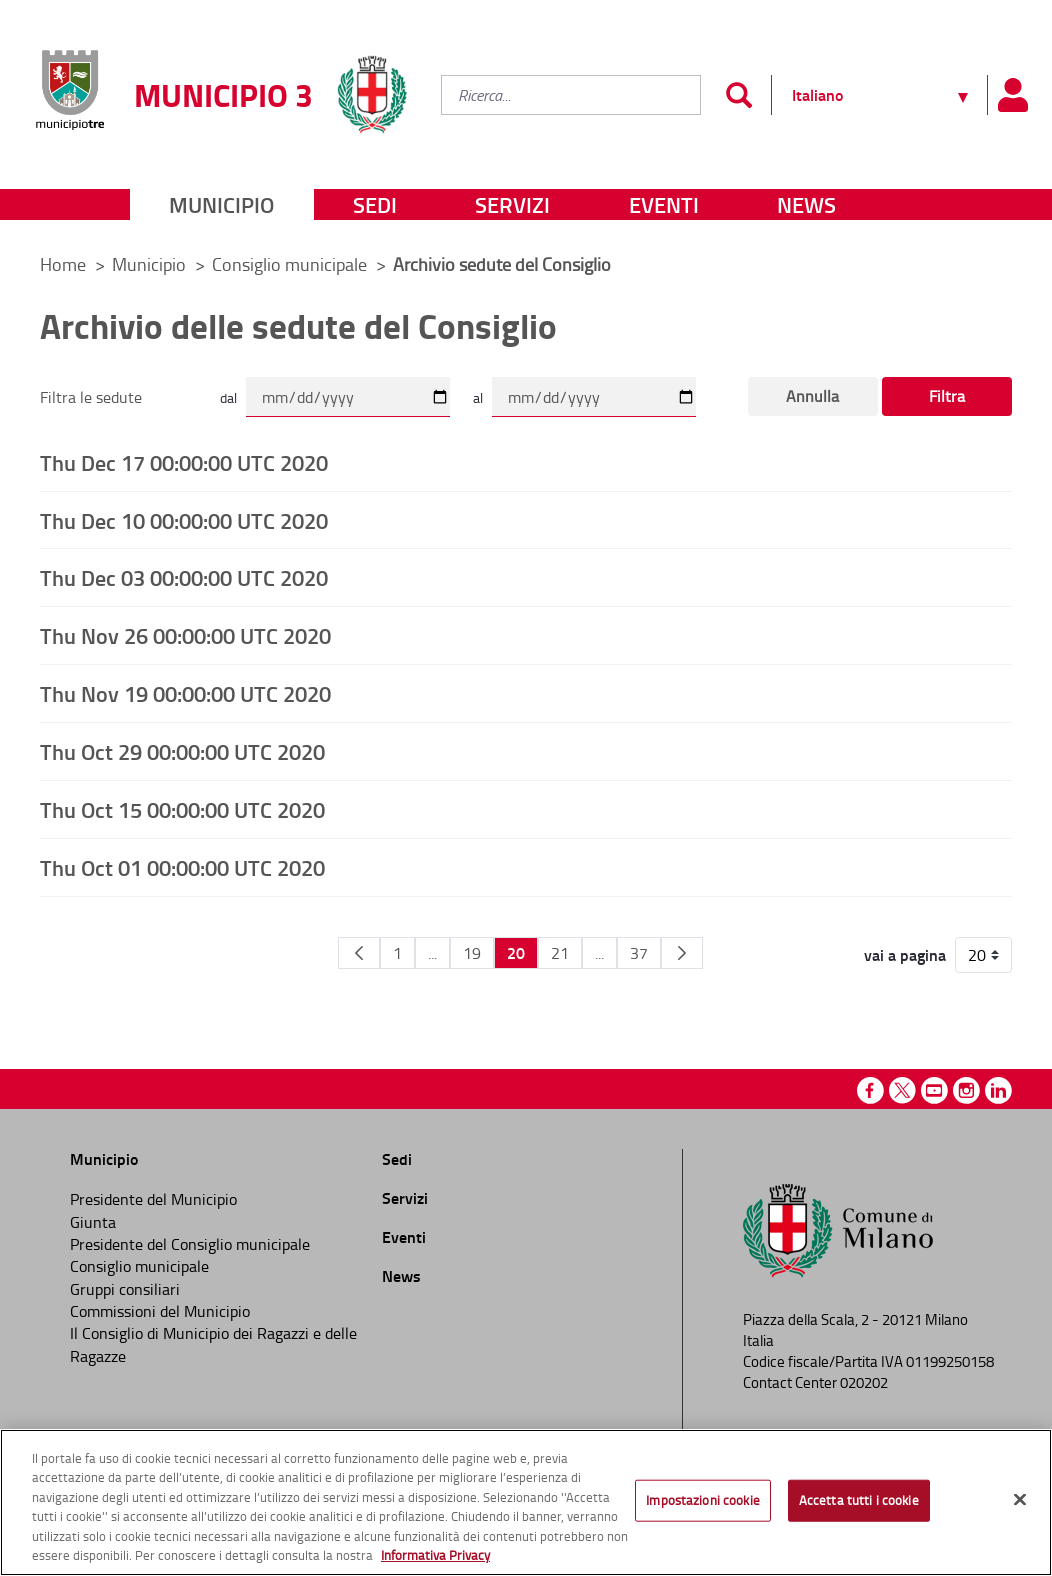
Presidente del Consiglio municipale (190, 1244)
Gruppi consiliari (125, 1289)
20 (516, 952)
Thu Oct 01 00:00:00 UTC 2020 (182, 867)
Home (63, 264)
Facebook (870, 1090)
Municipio (221, 204)
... (432, 953)
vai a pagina (905, 955)
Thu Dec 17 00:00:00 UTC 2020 (184, 462)
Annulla (812, 396)
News (806, 204)
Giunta (93, 1222)
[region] (526, 1502)
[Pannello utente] (1012, 95)
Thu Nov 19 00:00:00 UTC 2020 (185, 693)
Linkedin (998, 1090)
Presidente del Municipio (153, 1199)
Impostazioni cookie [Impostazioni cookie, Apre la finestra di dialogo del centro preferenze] (702, 1500)
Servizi (512, 204)
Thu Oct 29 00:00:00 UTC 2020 (182, 751)
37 (639, 953)
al (478, 397)
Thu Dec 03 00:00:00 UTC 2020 (184, 577)
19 (472, 953)
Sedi (375, 204)
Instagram (966, 1090)
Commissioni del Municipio (160, 1311)
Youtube (934, 1090)
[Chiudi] (1020, 1500)
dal (228, 397)
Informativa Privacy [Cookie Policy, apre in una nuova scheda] (435, 1555)
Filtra (947, 396)
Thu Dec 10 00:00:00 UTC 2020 (184, 520)
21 (560, 953)
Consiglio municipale (291, 264)
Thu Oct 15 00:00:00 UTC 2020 (182, 809)
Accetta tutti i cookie (859, 1500)
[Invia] (738, 95)
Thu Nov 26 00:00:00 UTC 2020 (185, 635)
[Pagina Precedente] (359, 953)
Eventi (664, 204)
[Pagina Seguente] (682, 953)
